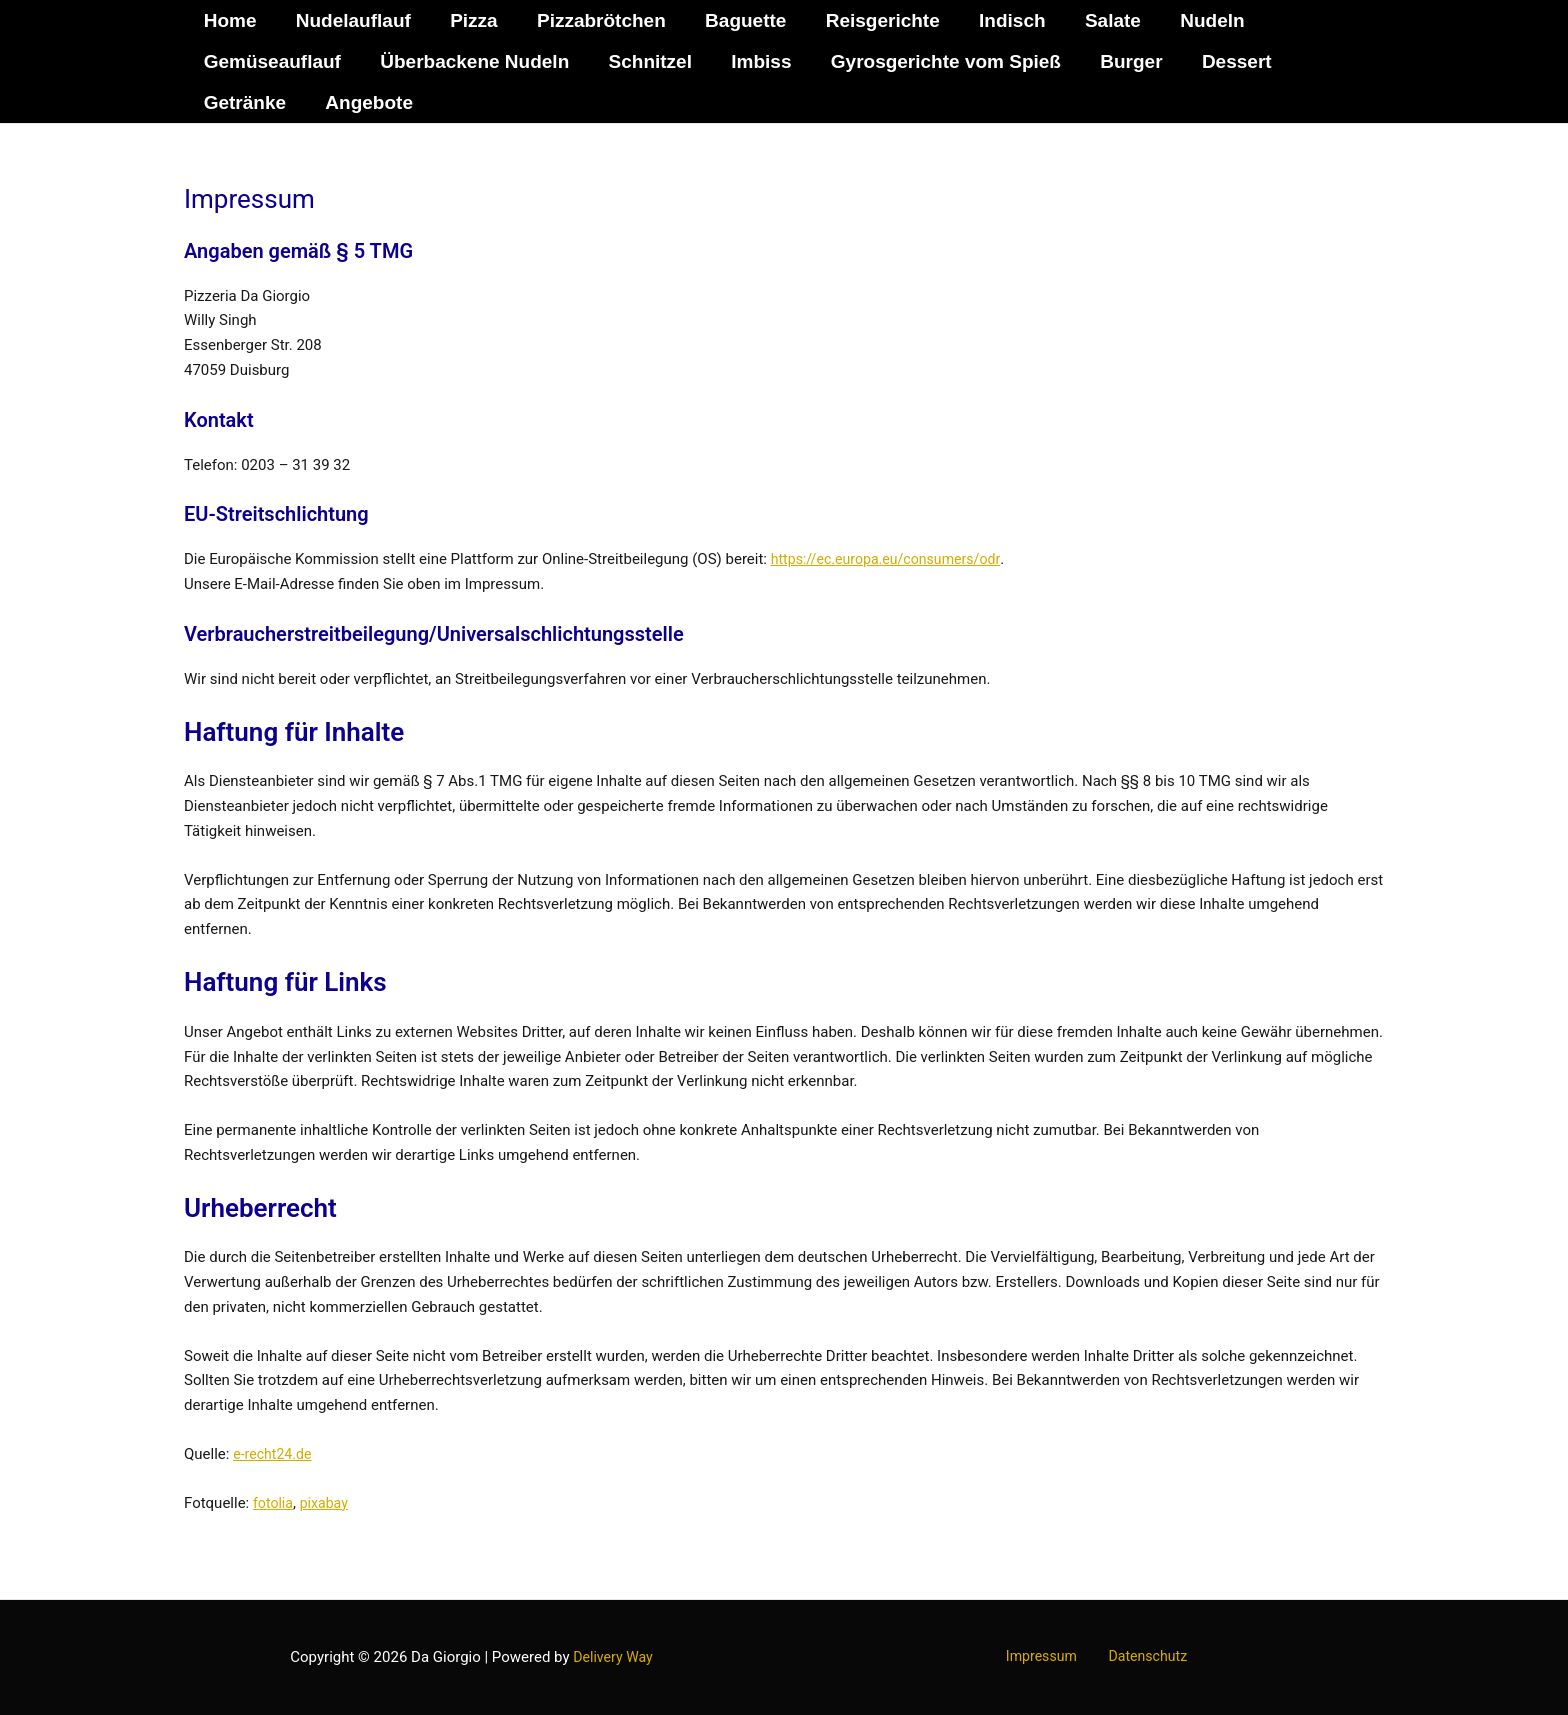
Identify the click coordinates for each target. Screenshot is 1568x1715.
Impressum (1046, 1657)
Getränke (244, 102)
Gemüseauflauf (271, 61)
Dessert (1228, 61)
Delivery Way (613, 1657)
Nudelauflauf (351, 20)
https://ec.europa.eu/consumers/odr (892, 559)
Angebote (367, 102)
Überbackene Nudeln (472, 61)
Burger (1124, 61)
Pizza (471, 20)
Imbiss (757, 61)
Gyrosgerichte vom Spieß (940, 61)
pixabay (327, 1503)
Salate (1103, 20)
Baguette (739, 20)
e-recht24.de (274, 1454)
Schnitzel (646, 61)
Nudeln (1201, 20)
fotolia (274, 1503)
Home (229, 20)
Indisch (1004, 20)
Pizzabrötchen (596, 20)
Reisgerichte (876, 20)
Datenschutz (1142, 1657)
